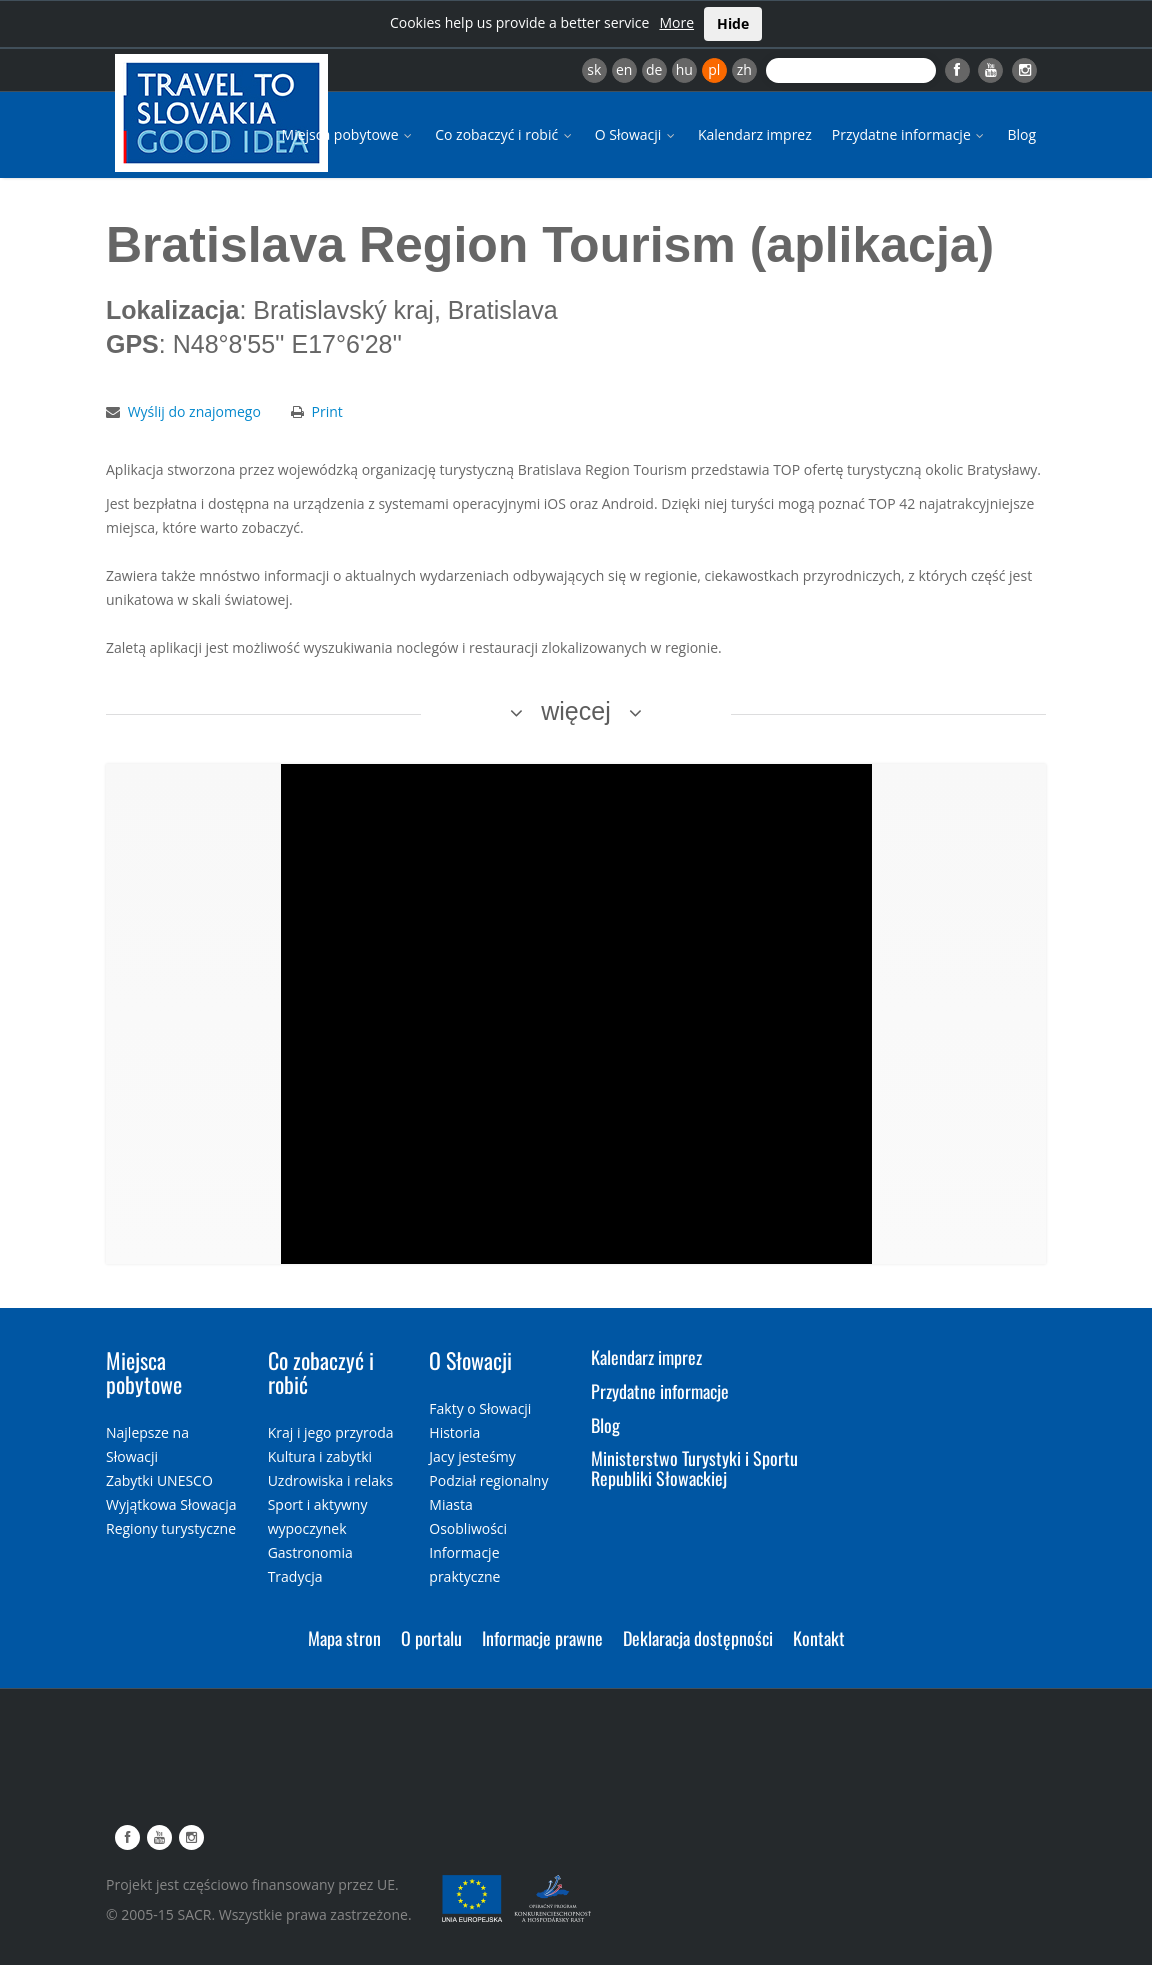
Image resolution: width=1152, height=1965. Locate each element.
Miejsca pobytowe (349, 134)
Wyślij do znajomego (194, 411)
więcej (575, 711)
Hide (733, 23)
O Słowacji (636, 134)
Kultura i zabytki (320, 1456)
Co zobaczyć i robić (505, 134)
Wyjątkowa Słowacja (171, 1504)
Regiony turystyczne (171, 1528)
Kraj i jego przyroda (331, 1432)
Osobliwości (468, 1528)
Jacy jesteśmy (472, 1456)
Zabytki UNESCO (159, 1480)
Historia (454, 1432)
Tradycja (295, 1576)
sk (594, 69)
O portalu (431, 1638)
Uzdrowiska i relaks (330, 1480)
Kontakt (819, 1638)
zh (744, 69)
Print (327, 411)
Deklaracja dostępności (698, 1638)
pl (714, 69)
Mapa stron (344, 1638)
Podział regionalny (488, 1480)
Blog (1021, 134)
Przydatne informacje (910, 134)
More (676, 22)
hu (684, 69)
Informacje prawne (542, 1638)
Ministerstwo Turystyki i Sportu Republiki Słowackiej (694, 1468)
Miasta (450, 1504)
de (654, 69)
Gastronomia (310, 1552)
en (624, 69)
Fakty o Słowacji (480, 1408)
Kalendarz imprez (755, 134)
